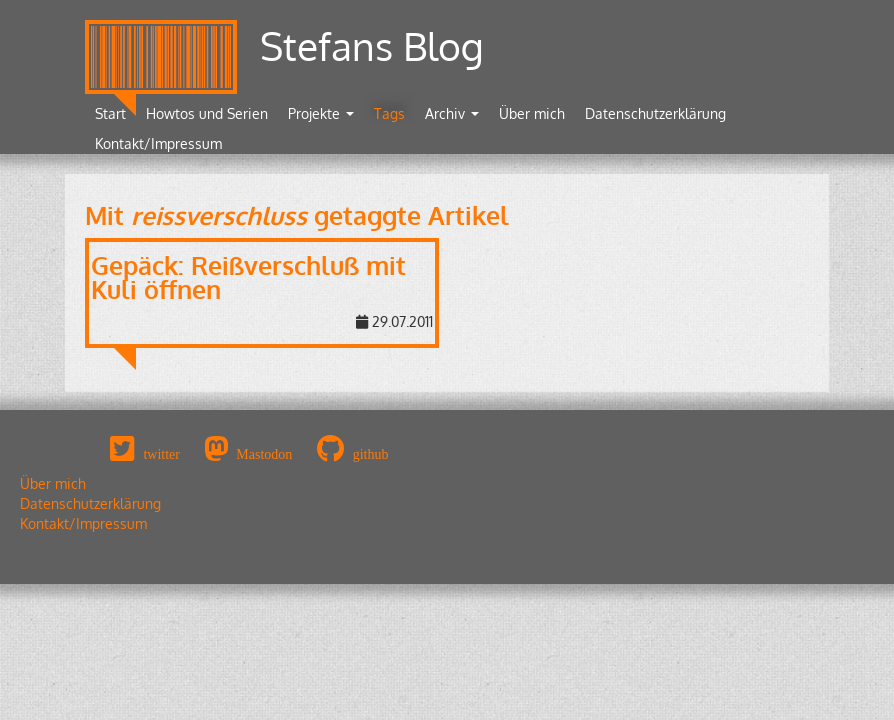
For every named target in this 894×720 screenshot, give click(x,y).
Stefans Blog (372, 45)
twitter (161, 454)
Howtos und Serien (207, 113)
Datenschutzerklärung (655, 113)
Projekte (321, 113)
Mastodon (264, 454)
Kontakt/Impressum (158, 143)
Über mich (532, 113)
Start (110, 113)
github (371, 454)
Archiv (452, 113)
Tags (389, 113)
